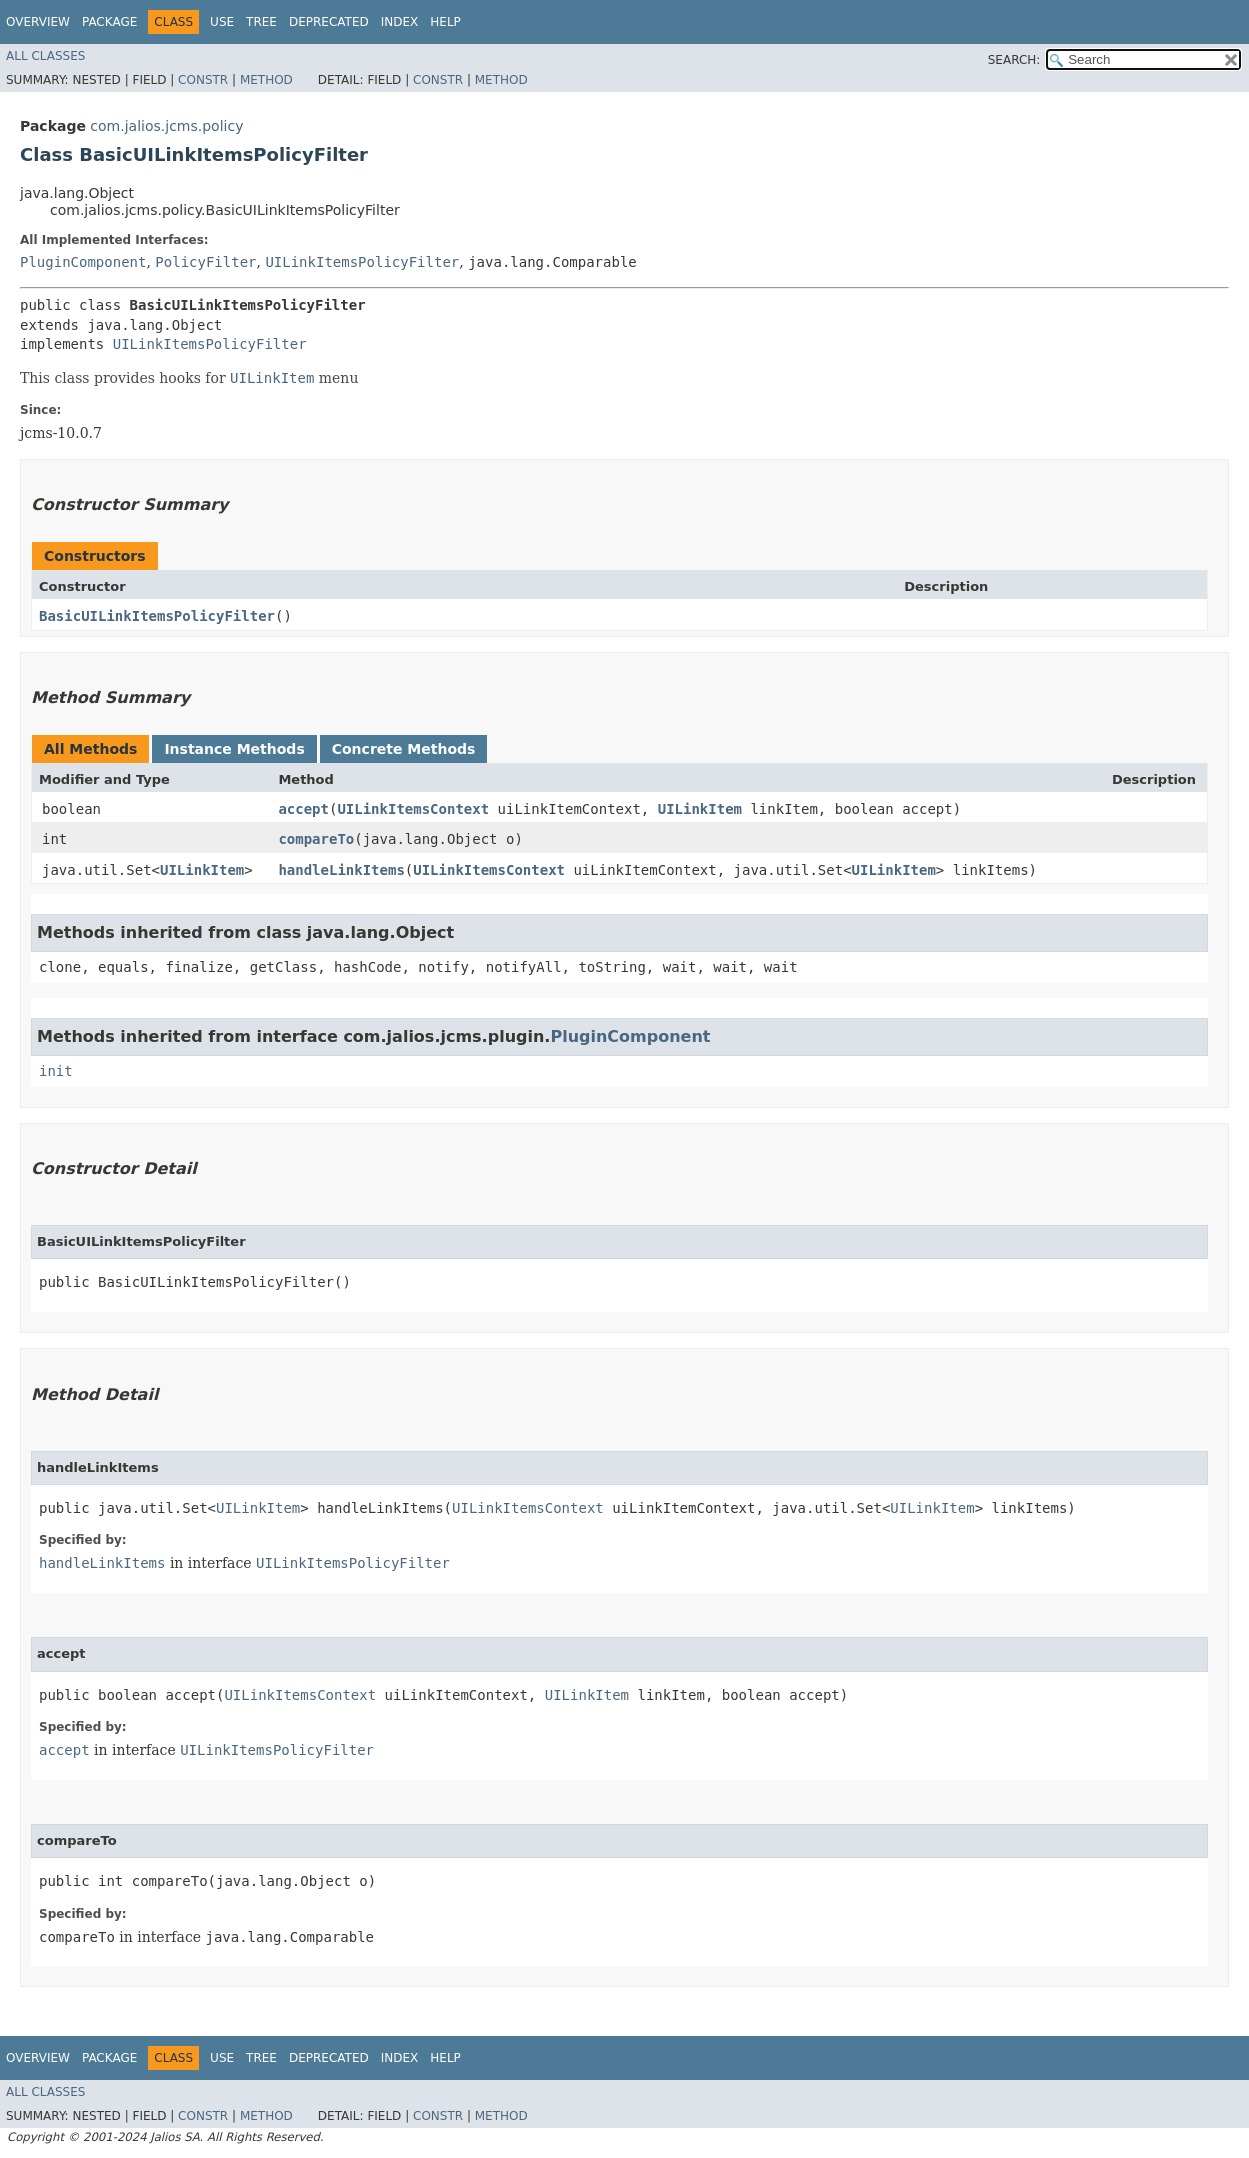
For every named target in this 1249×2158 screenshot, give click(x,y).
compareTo (316, 839)
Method (266, 80)
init (56, 1071)
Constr (203, 80)
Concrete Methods (404, 749)
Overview (38, 22)
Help (445, 22)
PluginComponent (83, 262)
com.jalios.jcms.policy (166, 126)
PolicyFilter (205, 262)
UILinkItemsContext (413, 809)
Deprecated (329, 22)
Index (400, 22)
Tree (261, 22)
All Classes (45, 56)
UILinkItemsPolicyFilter (362, 262)
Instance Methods (234, 749)
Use (222, 22)
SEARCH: (1014, 60)
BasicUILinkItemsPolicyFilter (157, 616)
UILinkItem (700, 809)
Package (109, 22)
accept (303, 809)
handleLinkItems (341, 870)
